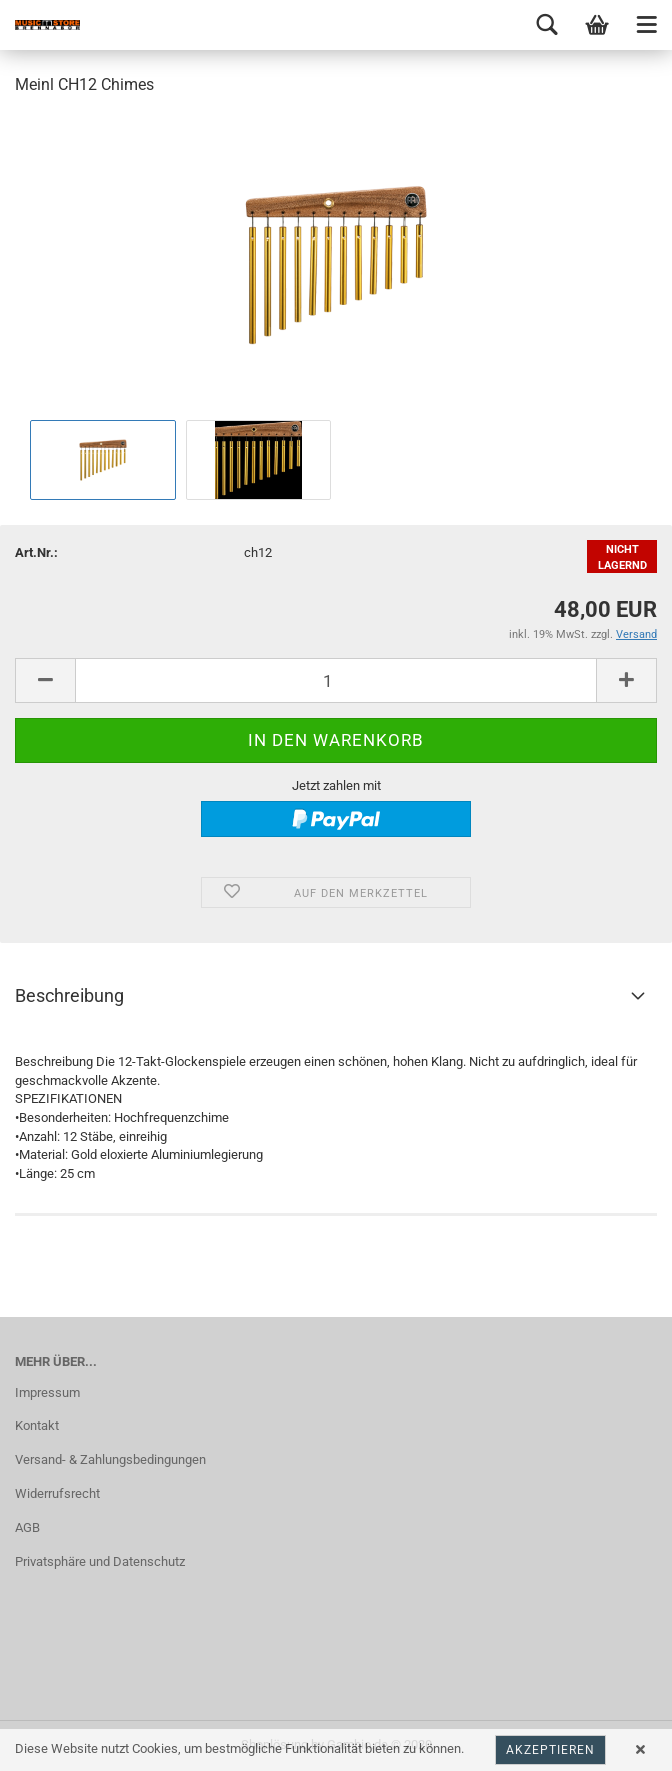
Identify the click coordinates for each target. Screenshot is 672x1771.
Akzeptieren (550, 1750)
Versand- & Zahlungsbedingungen (110, 1459)
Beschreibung (69, 995)
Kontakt (37, 1425)
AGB (27, 1527)
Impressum (47, 1392)
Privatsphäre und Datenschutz (100, 1561)
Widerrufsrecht (57, 1493)
